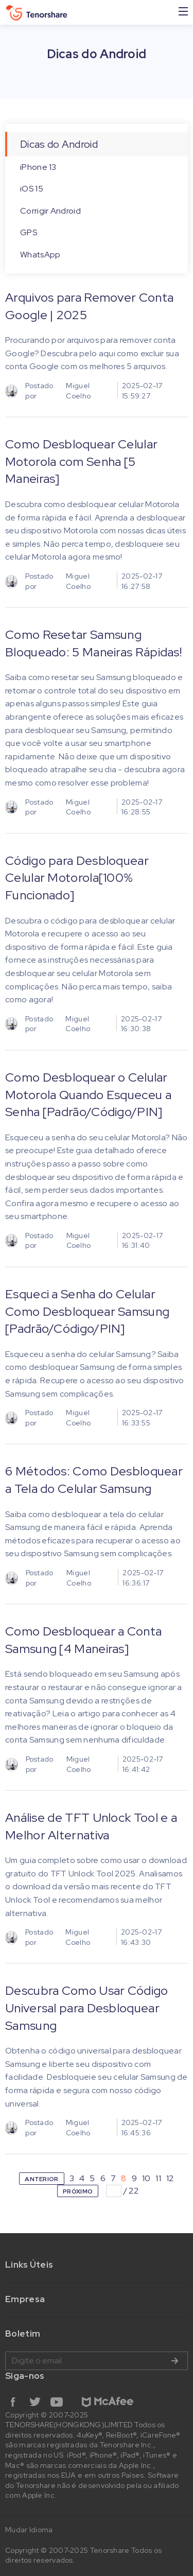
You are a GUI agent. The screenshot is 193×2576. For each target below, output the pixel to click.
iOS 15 (31, 188)
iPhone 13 (38, 167)
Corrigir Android (50, 210)
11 (158, 2178)
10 (146, 2178)
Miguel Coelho (78, 391)
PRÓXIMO (78, 2191)
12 (170, 2178)
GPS (28, 232)
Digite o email (96, 2361)
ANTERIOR (41, 2179)
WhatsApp (40, 254)
